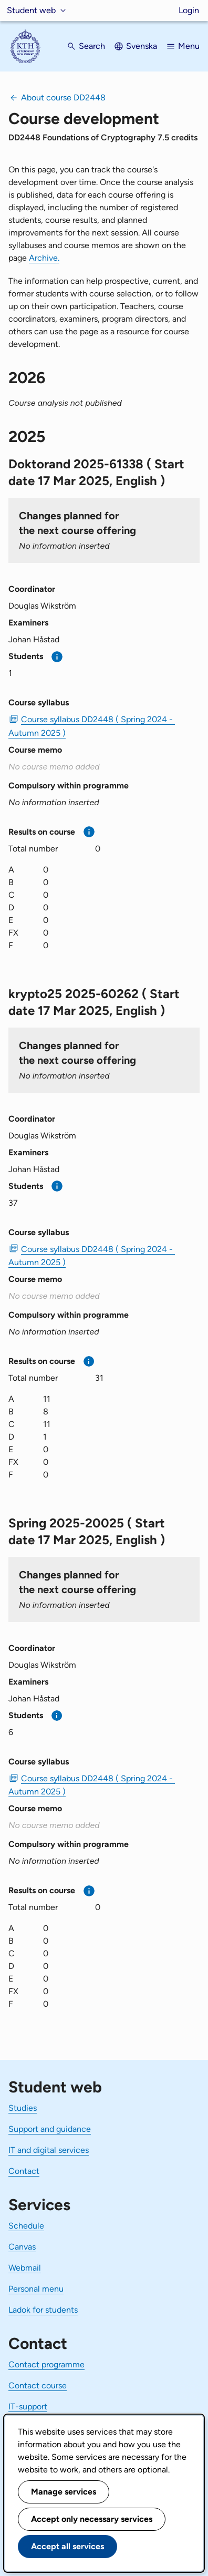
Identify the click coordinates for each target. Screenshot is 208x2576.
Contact (23, 2171)
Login (189, 10)
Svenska (141, 46)
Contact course (37, 2385)
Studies (22, 2108)
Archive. (44, 258)
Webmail (24, 2268)
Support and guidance (49, 2129)
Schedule (26, 2226)
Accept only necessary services (91, 2519)
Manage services (63, 2492)
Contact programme (46, 2364)
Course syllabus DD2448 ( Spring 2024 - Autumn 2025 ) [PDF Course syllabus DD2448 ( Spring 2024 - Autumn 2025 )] (91, 725)
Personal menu (36, 2289)
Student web (31, 10)
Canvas (22, 2247)
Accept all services (67, 2546)
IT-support (27, 2406)
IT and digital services (48, 2150)
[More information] (57, 656)
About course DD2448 (63, 97)
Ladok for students (43, 2310)
